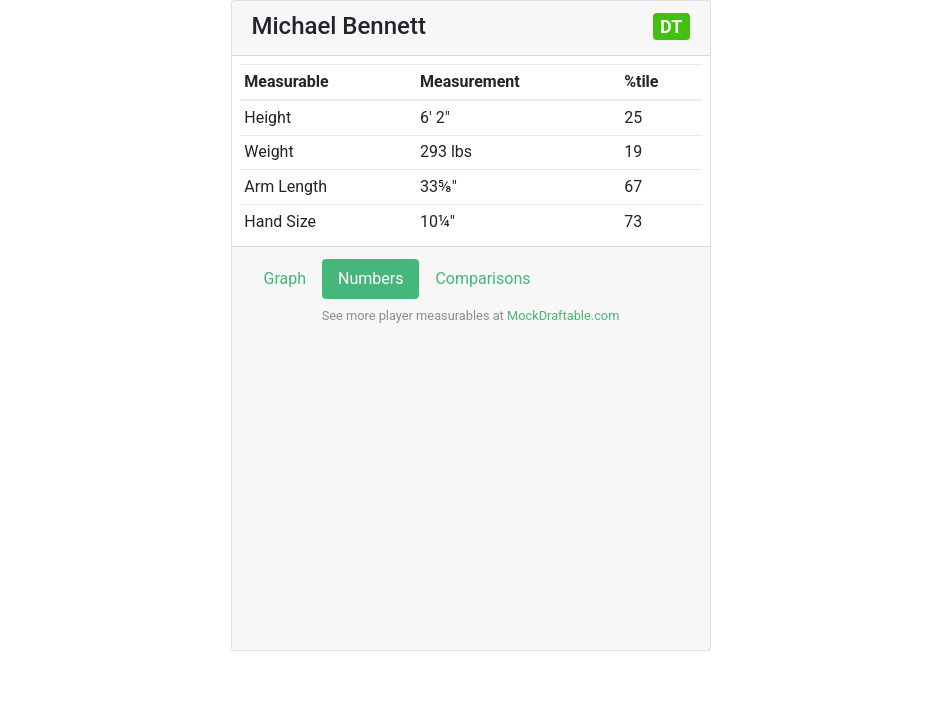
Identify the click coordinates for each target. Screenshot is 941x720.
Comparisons (482, 278)
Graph (285, 278)
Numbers (370, 278)
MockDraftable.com (562, 315)
